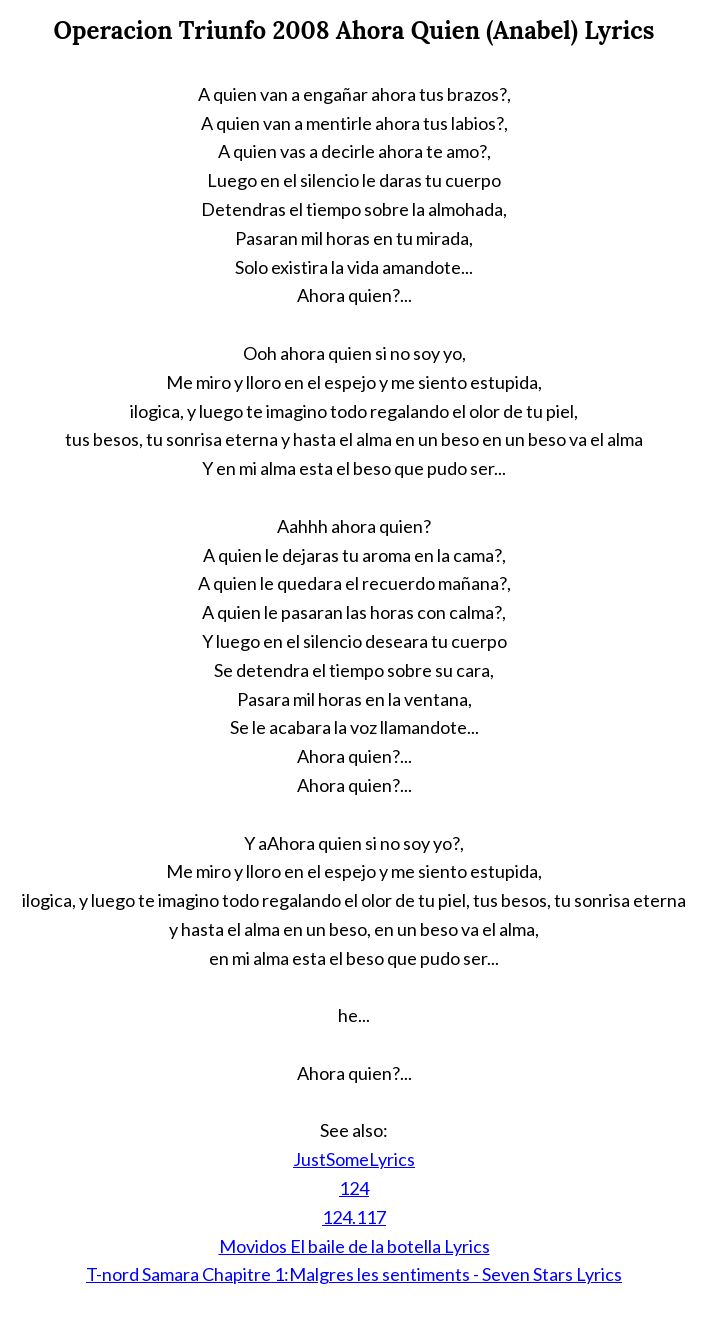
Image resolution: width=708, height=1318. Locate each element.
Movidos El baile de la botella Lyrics (354, 1246)
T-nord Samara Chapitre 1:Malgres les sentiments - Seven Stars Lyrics (354, 1274)
